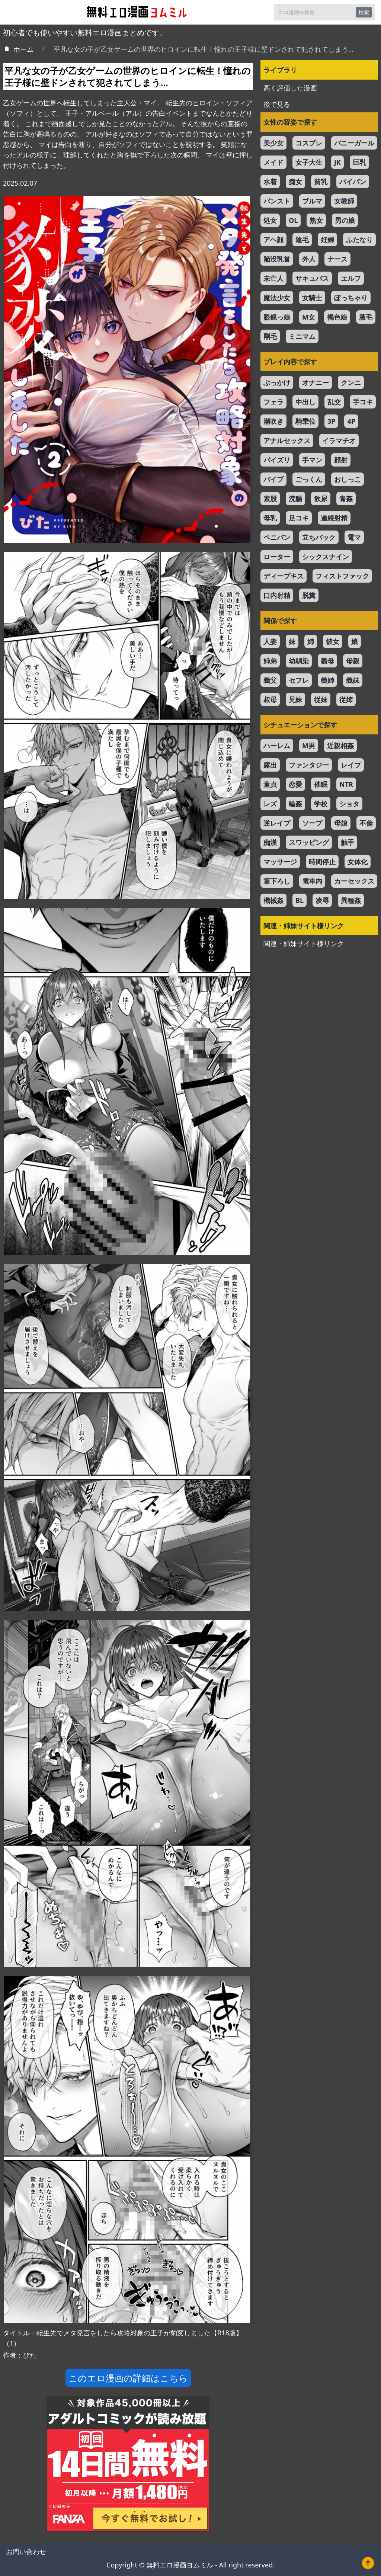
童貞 (270, 784)
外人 (309, 258)
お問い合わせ (26, 2551)
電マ (354, 537)
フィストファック (342, 575)
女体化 (358, 861)
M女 (308, 317)
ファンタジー (309, 764)
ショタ (349, 803)
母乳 (270, 517)
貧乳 (320, 181)
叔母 (270, 699)
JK (337, 162)
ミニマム (302, 336)
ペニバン (276, 537)
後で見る (276, 104)
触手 (347, 842)
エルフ (351, 278)
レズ (270, 803)
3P (331, 421)
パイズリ (276, 459)
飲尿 (320, 498)
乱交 (334, 401)
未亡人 (273, 278)
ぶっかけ (276, 382)
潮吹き (273, 421)
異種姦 (351, 900)
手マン (312, 459)
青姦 (346, 498)
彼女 (332, 641)
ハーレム (276, 745)
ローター (276, 556)
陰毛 (302, 239)
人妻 (270, 641)
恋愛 (295, 784)
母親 (352, 660)
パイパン (352, 181)
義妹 (352, 680)
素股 (270, 498)
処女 (270, 220)
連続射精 (334, 517)
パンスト (276, 200)
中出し (305, 401)
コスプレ (308, 142)
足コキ (299, 517)
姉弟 (270, 660)
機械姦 (273, 900)
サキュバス (312, 278)
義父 (270, 680)
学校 (320, 803)
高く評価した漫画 (290, 87)
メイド (273, 162)
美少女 (273, 142)
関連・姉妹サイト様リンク (303, 943)
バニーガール (354, 142)
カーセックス (354, 881)
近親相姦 (340, 745)
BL (299, 900)
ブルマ (312, 200)
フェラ (273, 401)
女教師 (344, 200)
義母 (327, 660)
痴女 (295, 181)
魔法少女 (276, 297)
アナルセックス (286, 440)
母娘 (341, 822)
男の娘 (345, 220)
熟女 (316, 220)
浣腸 (295, 498)
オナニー (315, 382)
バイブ (273, 479)
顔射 (341, 459)
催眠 (320, 784)
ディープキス (283, 575)
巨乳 (359, 162)
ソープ (312, 822)
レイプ (351, 764)
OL (293, 220)
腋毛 (365, 317)
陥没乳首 (276, 258)
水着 (270, 181)
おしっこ (347, 479)
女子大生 (308, 162)
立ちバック (319, 537)
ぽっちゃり (351, 297)
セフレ (299, 680)
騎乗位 (305, 421)
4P (351, 421)
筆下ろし (276, 881)
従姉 (346, 699)
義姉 (327, 680)
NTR (346, 784)
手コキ (363, 401)
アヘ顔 (273, 239)
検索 (364, 12)
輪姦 (295, 803)
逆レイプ (276, 822)
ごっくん (308, 479)
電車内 (312, 881)
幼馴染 (299, 660)
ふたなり (359, 239)
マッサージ (280, 861)
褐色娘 (337, 317)
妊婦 (327, 239)
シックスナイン (325, 556)
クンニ (351, 382)
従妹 (320, 699)
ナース (337, 258)
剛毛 (270, 336)
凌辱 (322, 900)
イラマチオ (339, 440)
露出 (270, 764)
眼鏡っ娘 (276, 317)
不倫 (366, 822)
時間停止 (322, 861)
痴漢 (270, 842)
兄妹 (295, 699)
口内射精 (276, 595)
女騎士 (312, 297)
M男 (308, 745)
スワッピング (309, 842)
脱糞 (309, 595)
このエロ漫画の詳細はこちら (128, 2378)
